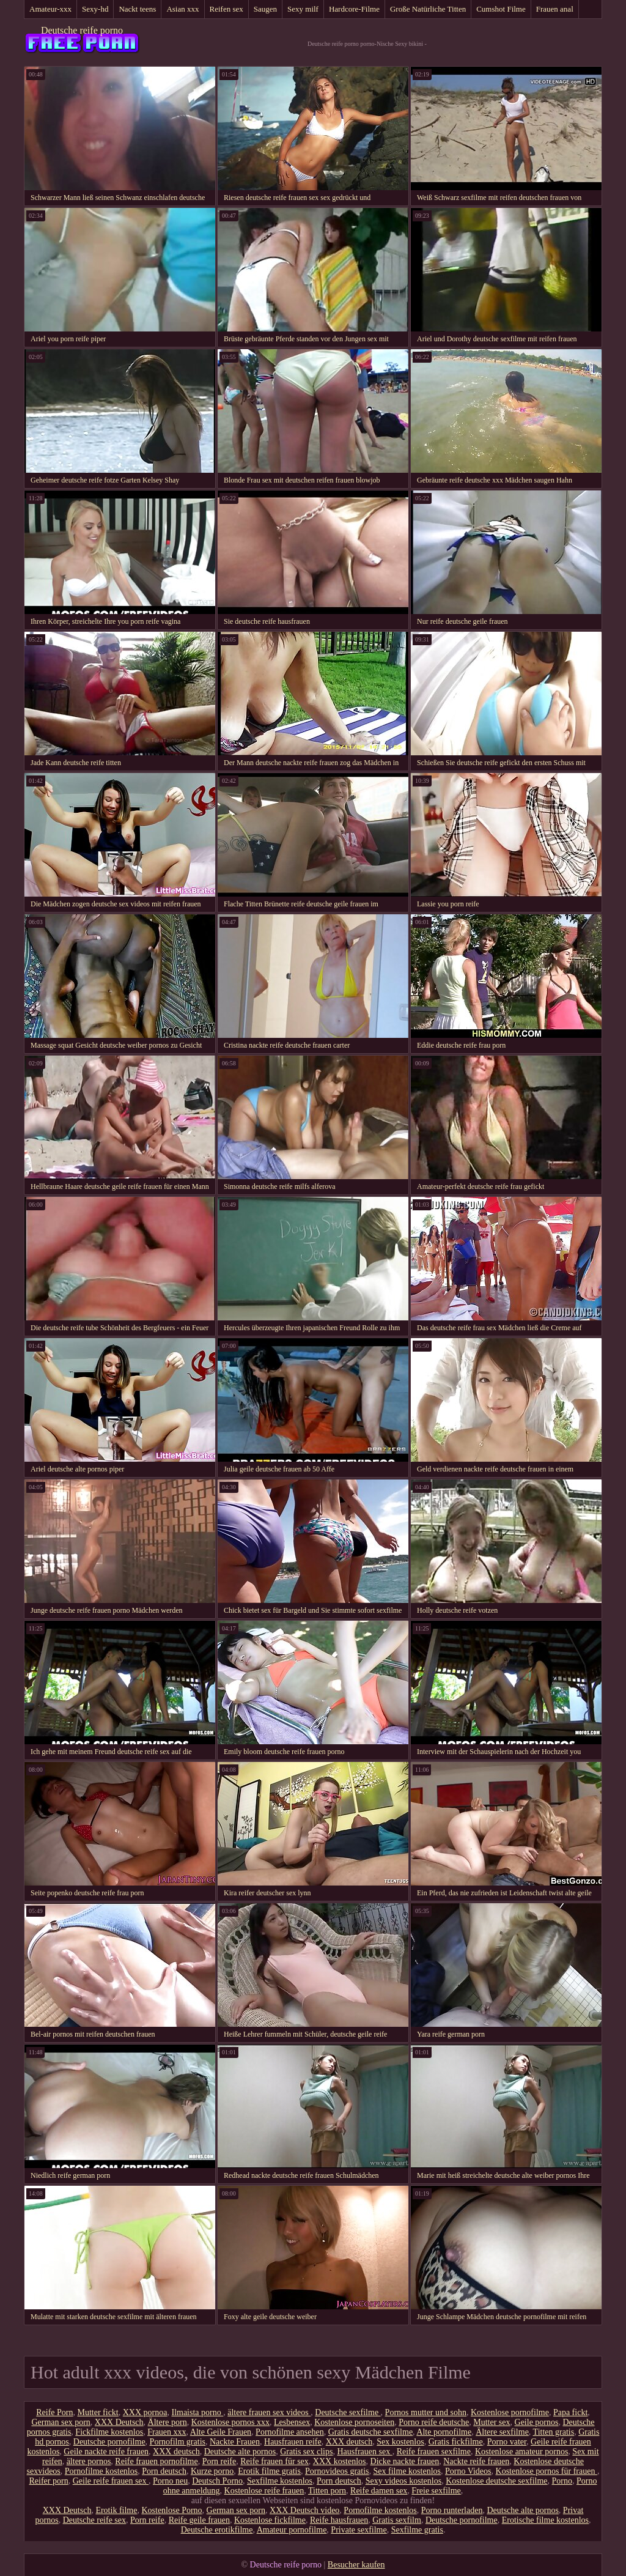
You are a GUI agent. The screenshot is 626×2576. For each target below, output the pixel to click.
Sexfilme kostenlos (279, 2480)
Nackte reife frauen (476, 2461)
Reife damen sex (378, 2490)
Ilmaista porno (197, 2412)
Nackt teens (137, 8)
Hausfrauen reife (293, 2441)
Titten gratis (554, 2432)
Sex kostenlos (400, 2441)
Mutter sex (491, 2422)
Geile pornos (537, 2422)
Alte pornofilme (443, 2432)
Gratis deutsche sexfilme (370, 2432)
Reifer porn (48, 2480)
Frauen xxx (166, 2432)
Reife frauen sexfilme (434, 2451)
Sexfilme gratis (417, 2529)
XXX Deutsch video (304, 2510)
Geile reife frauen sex (111, 2480)
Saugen (265, 8)
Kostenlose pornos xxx (230, 2422)
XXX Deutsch (119, 2422)
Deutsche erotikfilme (217, 2529)
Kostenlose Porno (171, 2510)
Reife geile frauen (199, 2520)
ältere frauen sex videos (269, 2412)
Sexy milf (303, 8)
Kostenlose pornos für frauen (546, 2471)
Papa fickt (570, 2412)
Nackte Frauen (235, 2441)
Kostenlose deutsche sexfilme (496, 2480)
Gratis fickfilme (456, 2441)
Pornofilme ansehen (290, 2432)
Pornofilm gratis (177, 2441)
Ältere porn (167, 2422)
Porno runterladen (452, 2510)
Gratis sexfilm (396, 2520)
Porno (562, 2480)
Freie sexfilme (435, 2490)
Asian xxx (182, 8)
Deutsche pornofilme (109, 2441)
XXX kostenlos (339, 2461)
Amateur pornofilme (292, 2529)
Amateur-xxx (50, 8)
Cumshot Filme (501, 8)
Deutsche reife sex (94, 2520)
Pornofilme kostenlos (101, 2471)
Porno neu (170, 2480)
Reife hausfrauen (339, 2520)
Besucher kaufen (356, 2564)
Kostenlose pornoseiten (354, 2422)
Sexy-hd (95, 8)
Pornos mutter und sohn (425, 2412)
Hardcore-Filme (354, 8)
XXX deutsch (349, 2441)
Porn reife (219, 2461)
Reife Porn (54, 2412)
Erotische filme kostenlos (545, 2520)
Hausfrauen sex (364, 2451)
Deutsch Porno (217, 2480)
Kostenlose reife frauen (264, 2490)
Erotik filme (116, 2510)
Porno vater (506, 2441)
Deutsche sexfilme (347, 2412)
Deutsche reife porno (82, 30)
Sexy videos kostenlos (403, 2480)
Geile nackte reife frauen (106, 2451)
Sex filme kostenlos (407, 2471)
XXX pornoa (145, 2412)
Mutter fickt (97, 2412)
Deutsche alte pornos (240, 2451)
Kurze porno (212, 2471)
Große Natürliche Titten (428, 8)
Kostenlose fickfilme (270, 2520)
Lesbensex (292, 2422)
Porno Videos (468, 2471)
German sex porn (60, 2422)
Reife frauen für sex (274, 2461)
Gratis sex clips (306, 2451)
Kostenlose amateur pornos (521, 2451)
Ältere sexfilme (502, 2432)
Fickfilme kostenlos (109, 2432)
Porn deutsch (164, 2471)
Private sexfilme (358, 2529)
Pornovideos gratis (337, 2471)
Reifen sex (226, 8)
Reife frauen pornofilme (156, 2461)
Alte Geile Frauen (220, 2432)
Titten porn (327, 2490)
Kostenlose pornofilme (510, 2412)
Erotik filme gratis (269, 2471)
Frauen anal (554, 8)
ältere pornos (89, 2461)
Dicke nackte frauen (405, 2461)
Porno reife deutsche (434, 2422)
